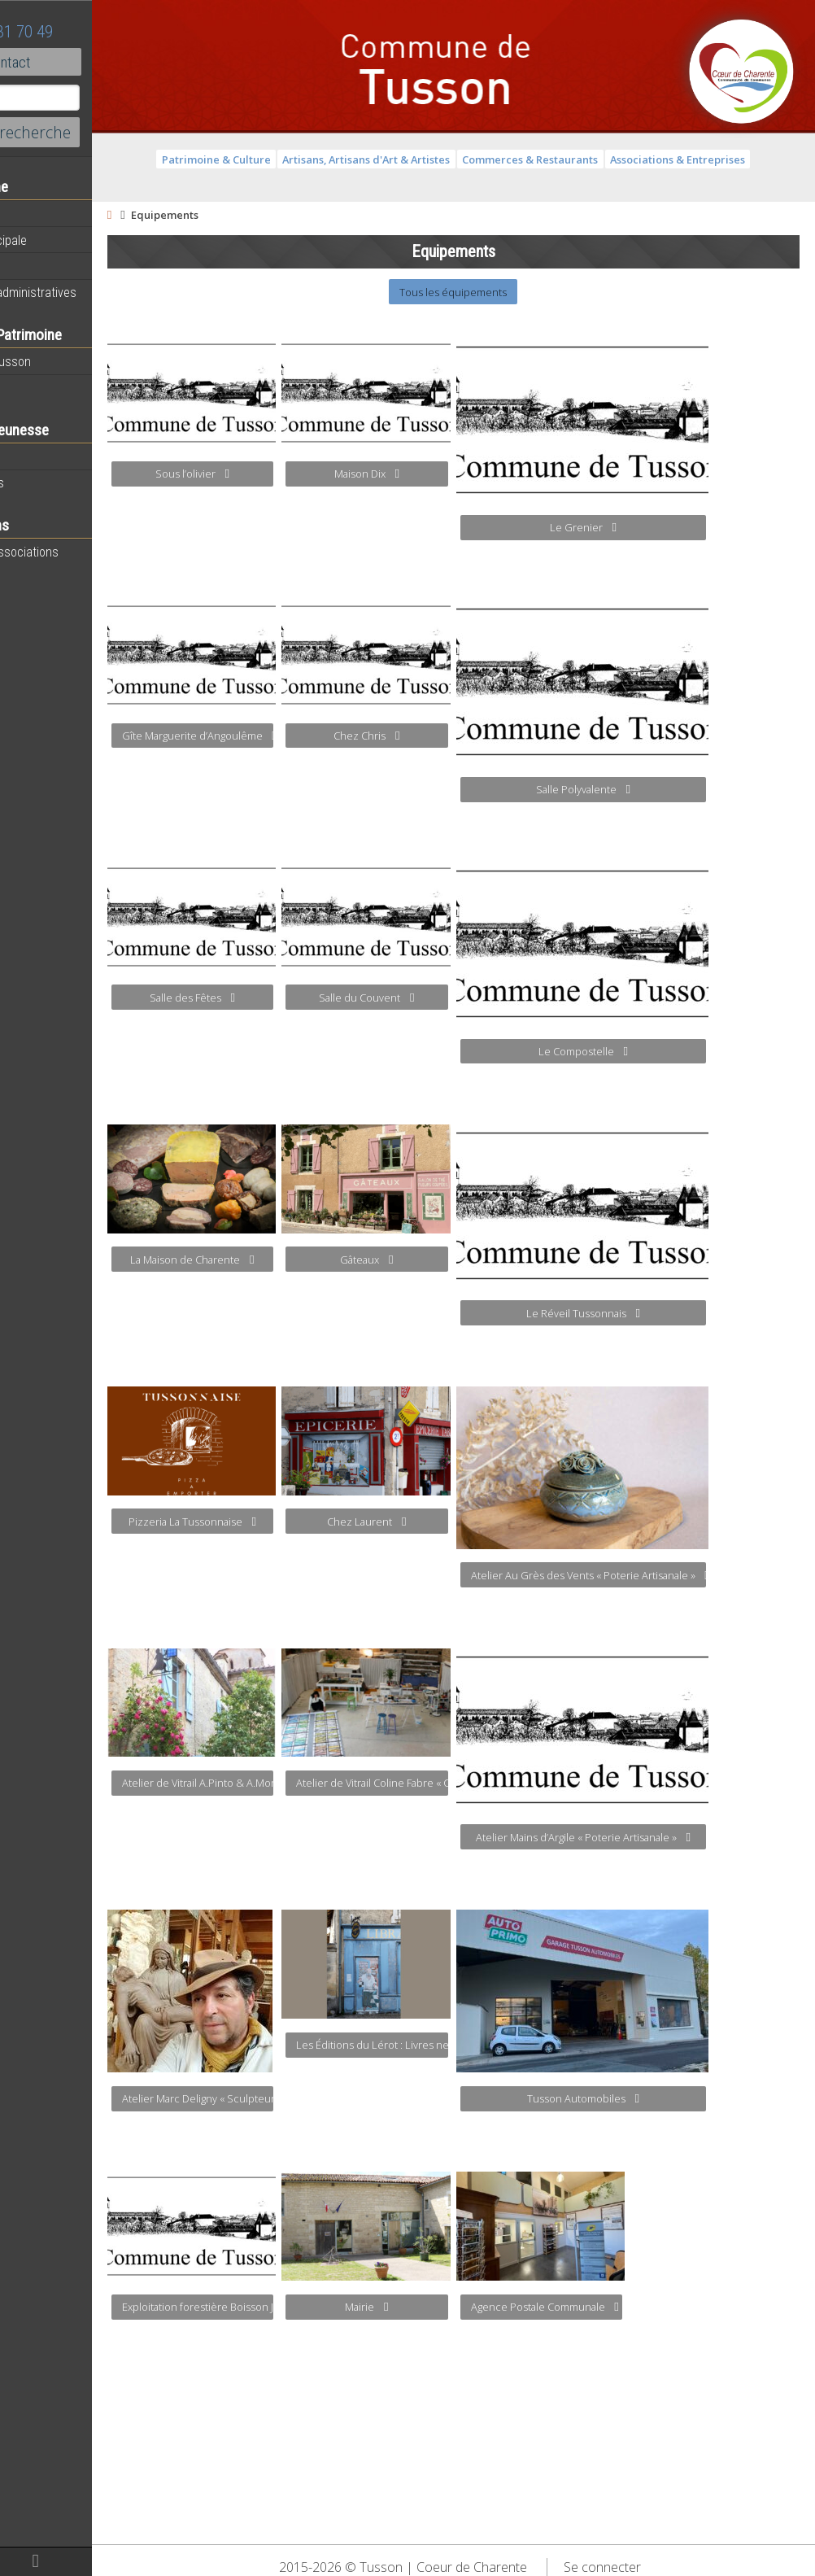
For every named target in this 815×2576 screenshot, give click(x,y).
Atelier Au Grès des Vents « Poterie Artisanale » (675, 1575)
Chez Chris (454, 735)
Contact (89, 62)
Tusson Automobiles (670, 2098)
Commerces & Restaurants (574, 159)
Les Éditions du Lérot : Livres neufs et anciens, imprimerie (459, 2044)
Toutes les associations (77, 552)
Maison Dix (453, 473)
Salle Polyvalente (670, 789)
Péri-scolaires (50, 482)
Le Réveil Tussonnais (670, 1313)
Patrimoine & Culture (259, 159)
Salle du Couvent (454, 997)
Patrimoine (42, 387)
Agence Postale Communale (632, 2306)
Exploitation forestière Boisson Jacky (284, 2306)
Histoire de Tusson (63, 361)
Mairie (454, 2306)
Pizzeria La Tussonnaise (279, 1521)
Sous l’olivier (279, 473)
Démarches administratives (86, 292)
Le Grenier (670, 527)
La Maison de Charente (280, 1259)
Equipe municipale (61, 240)
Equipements (48, 266)
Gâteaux (454, 1259)
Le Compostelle (670, 1051)
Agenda (34, 214)
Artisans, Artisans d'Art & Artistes (410, 159)
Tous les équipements (497, 292)
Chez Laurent (454, 1521)
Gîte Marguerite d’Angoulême (284, 735)
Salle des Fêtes (279, 997)
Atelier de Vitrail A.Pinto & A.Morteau (284, 1782)
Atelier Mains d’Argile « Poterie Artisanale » (670, 1837)
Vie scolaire (45, 456)
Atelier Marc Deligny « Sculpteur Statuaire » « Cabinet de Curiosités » (284, 2098)
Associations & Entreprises (721, 159)
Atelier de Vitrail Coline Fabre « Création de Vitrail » (459, 1782)
